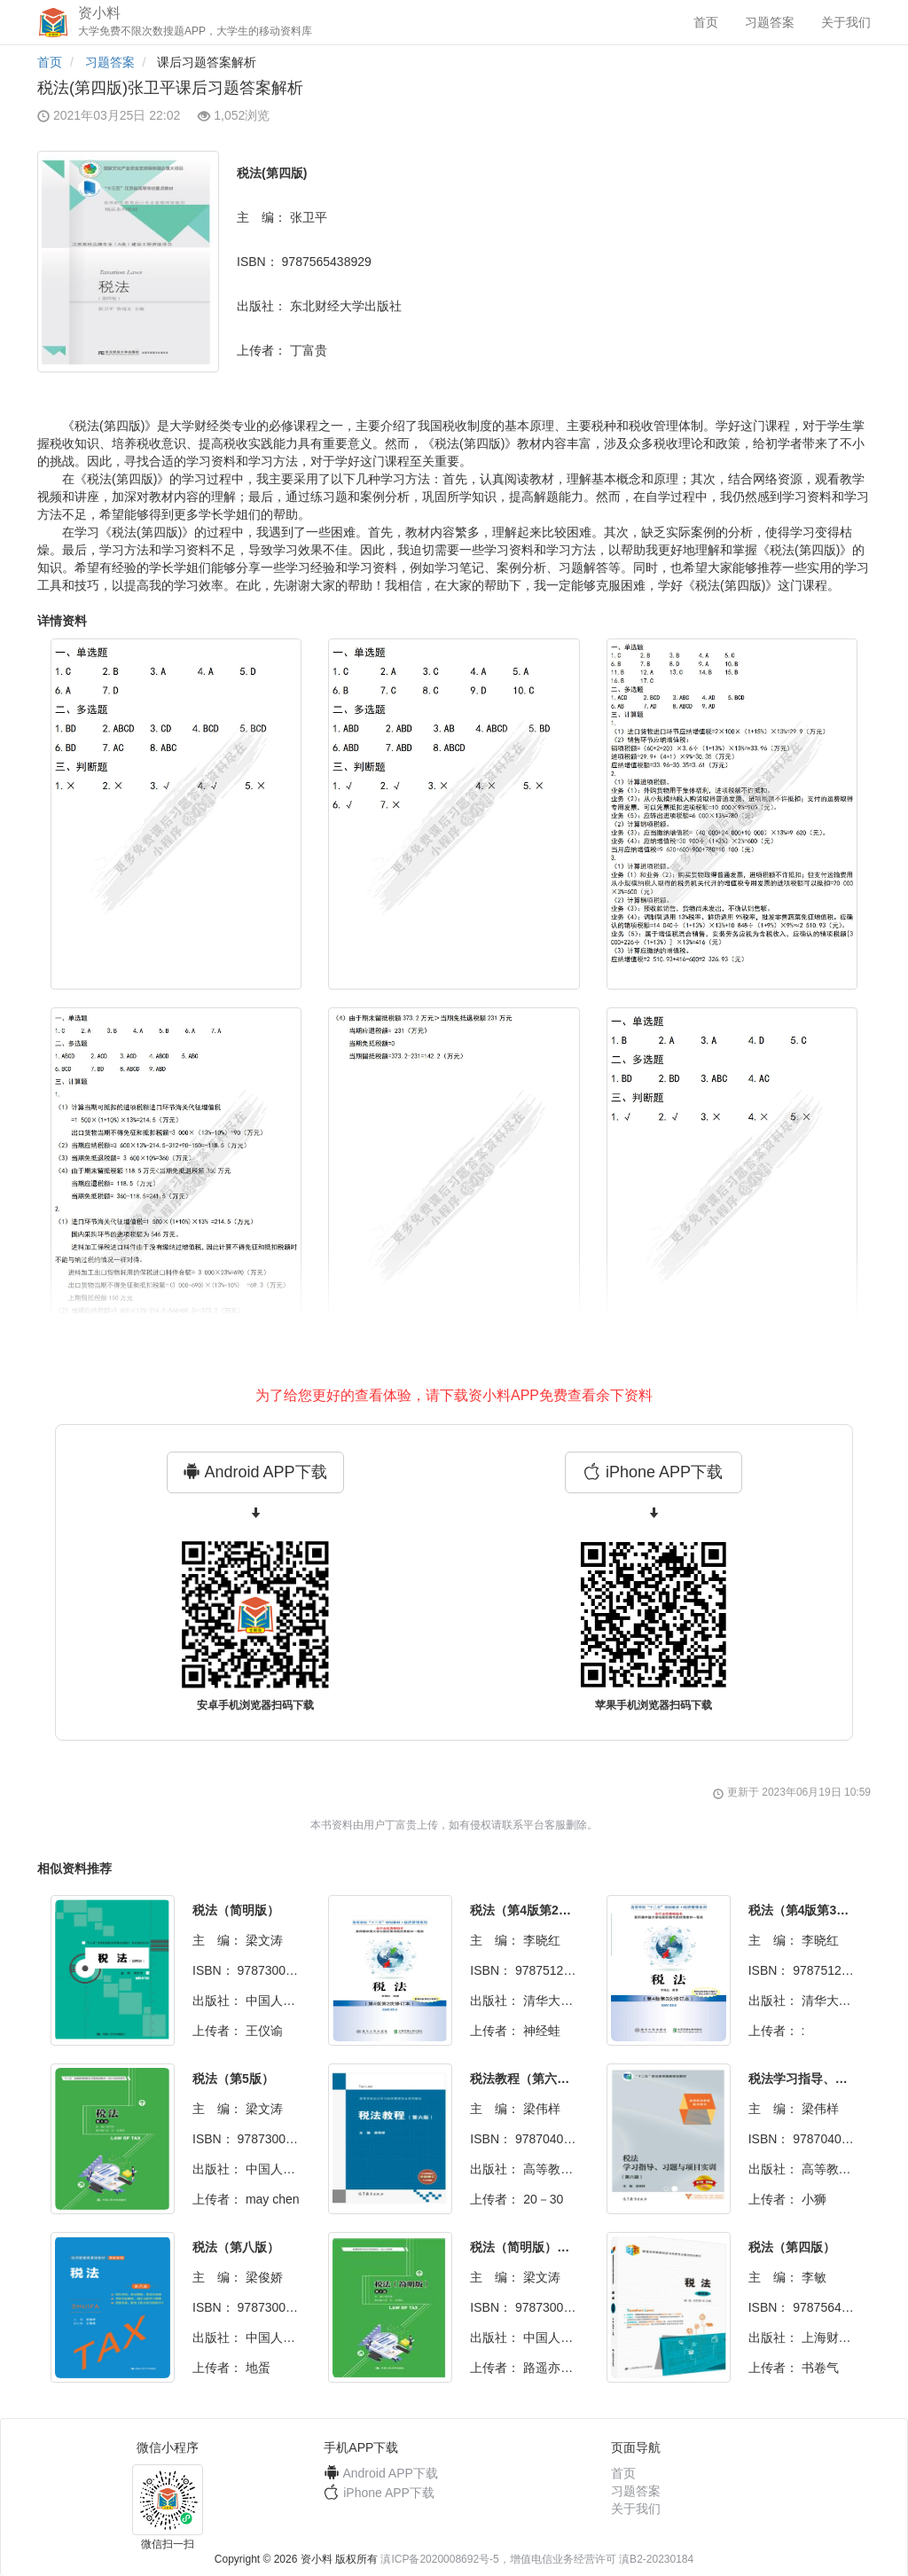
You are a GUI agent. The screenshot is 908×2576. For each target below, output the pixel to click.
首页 (705, 22)
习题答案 (769, 22)
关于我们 (846, 22)
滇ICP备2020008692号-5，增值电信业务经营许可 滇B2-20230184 (536, 2559)
